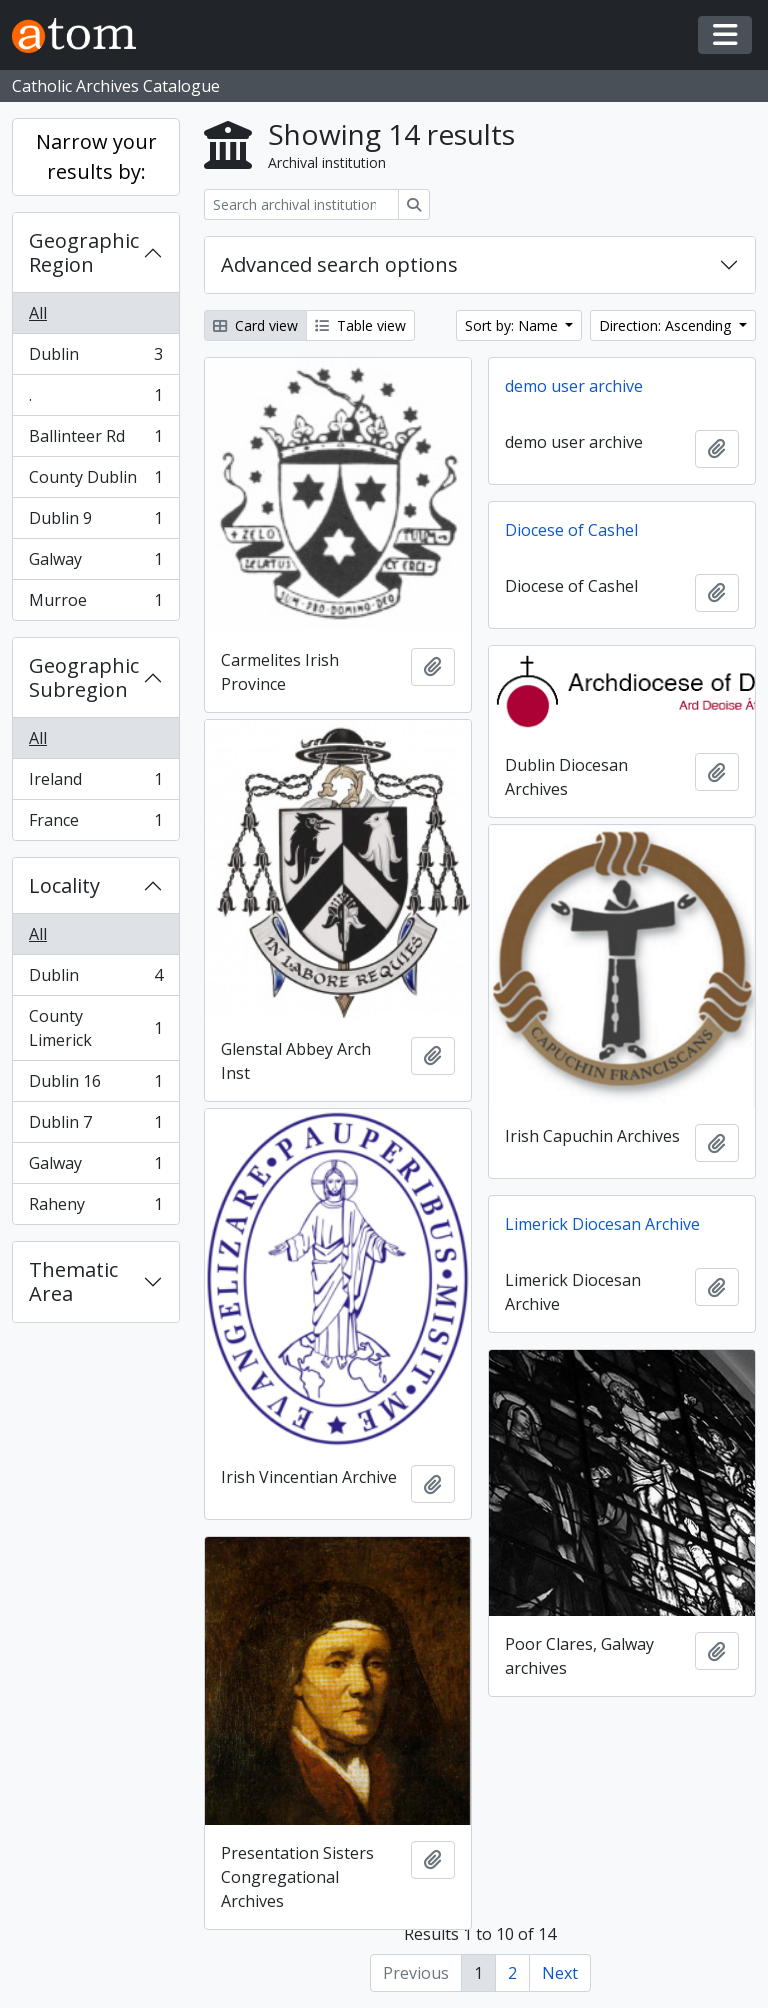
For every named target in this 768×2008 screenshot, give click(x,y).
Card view (255, 325)
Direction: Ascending (667, 325)
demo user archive (574, 386)
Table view (360, 325)
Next (560, 1973)
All (38, 313)
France (95, 824)
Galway (95, 563)
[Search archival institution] (301, 204)
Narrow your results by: (96, 156)
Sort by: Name (513, 325)
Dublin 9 (95, 522)
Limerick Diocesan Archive (602, 1224)
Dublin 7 (95, 1126)
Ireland (95, 783)
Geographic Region (84, 252)
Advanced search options (339, 264)
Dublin (95, 358)
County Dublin (95, 481)
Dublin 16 (95, 1085)
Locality (64, 885)
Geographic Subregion (84, 677)
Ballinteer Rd (95, 440)
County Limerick (95, 1028)
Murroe (95, 604)
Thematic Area (73, 1281)
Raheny (95, 1208)
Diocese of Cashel (571, 530)
